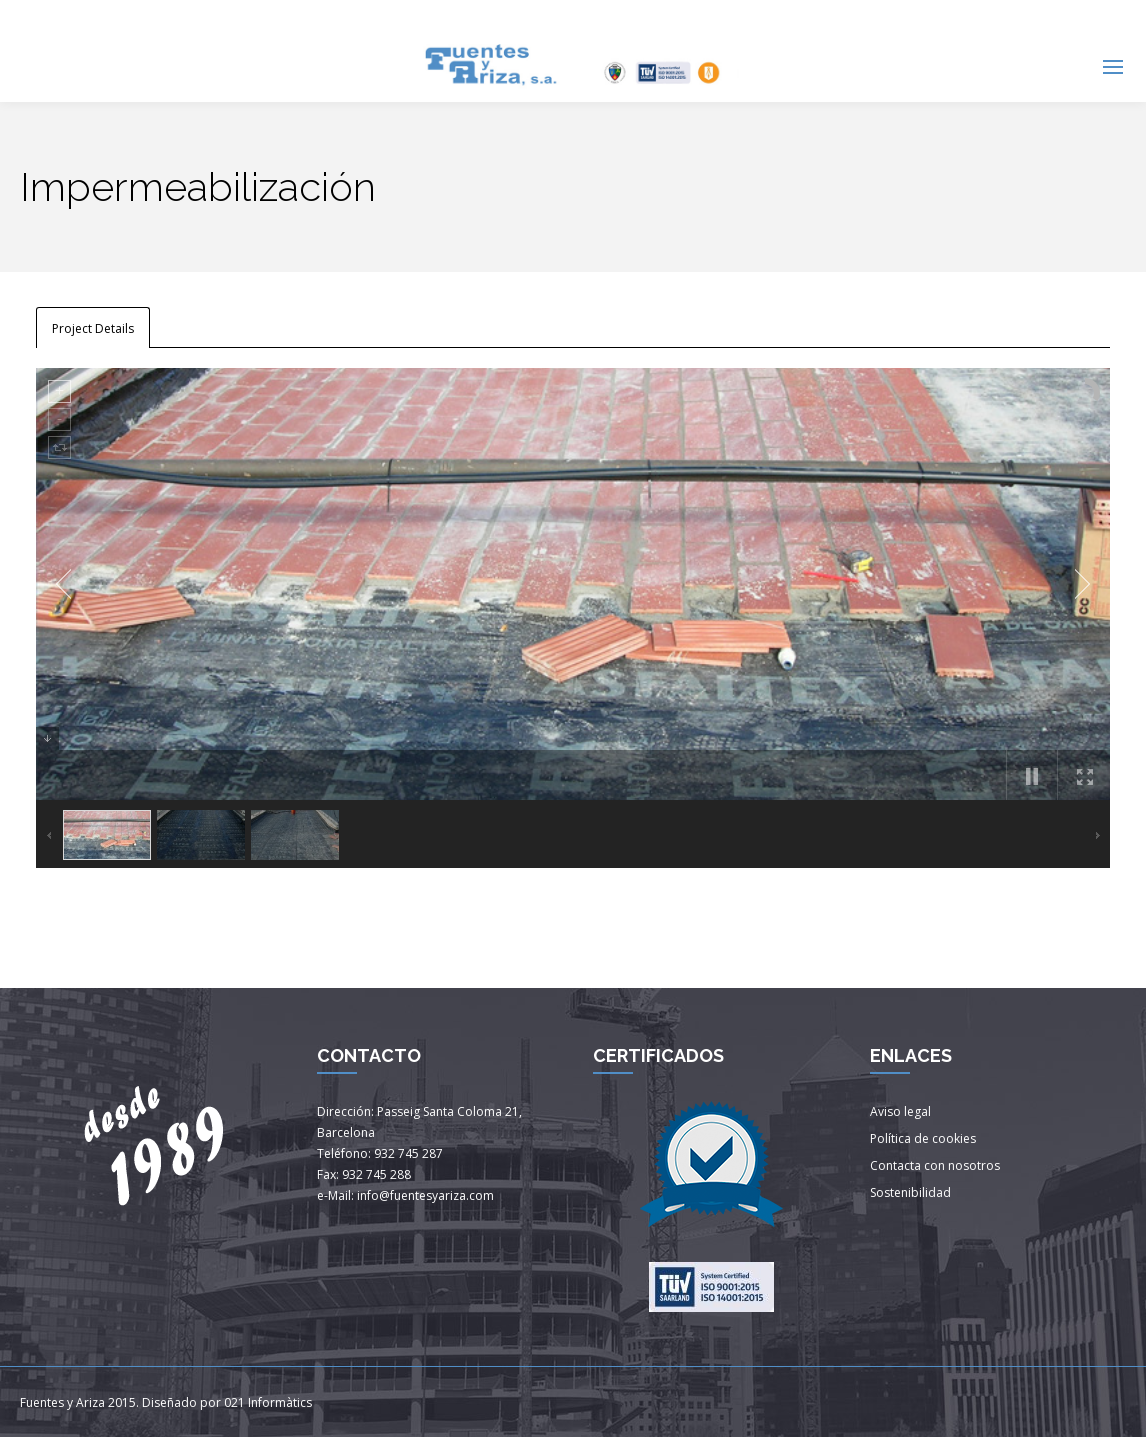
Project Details (93, 328)
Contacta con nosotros (935, 1165)
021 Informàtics (268, 1402)
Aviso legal (900, 1111)
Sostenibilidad (910, 1192)
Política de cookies (923, 1138)
